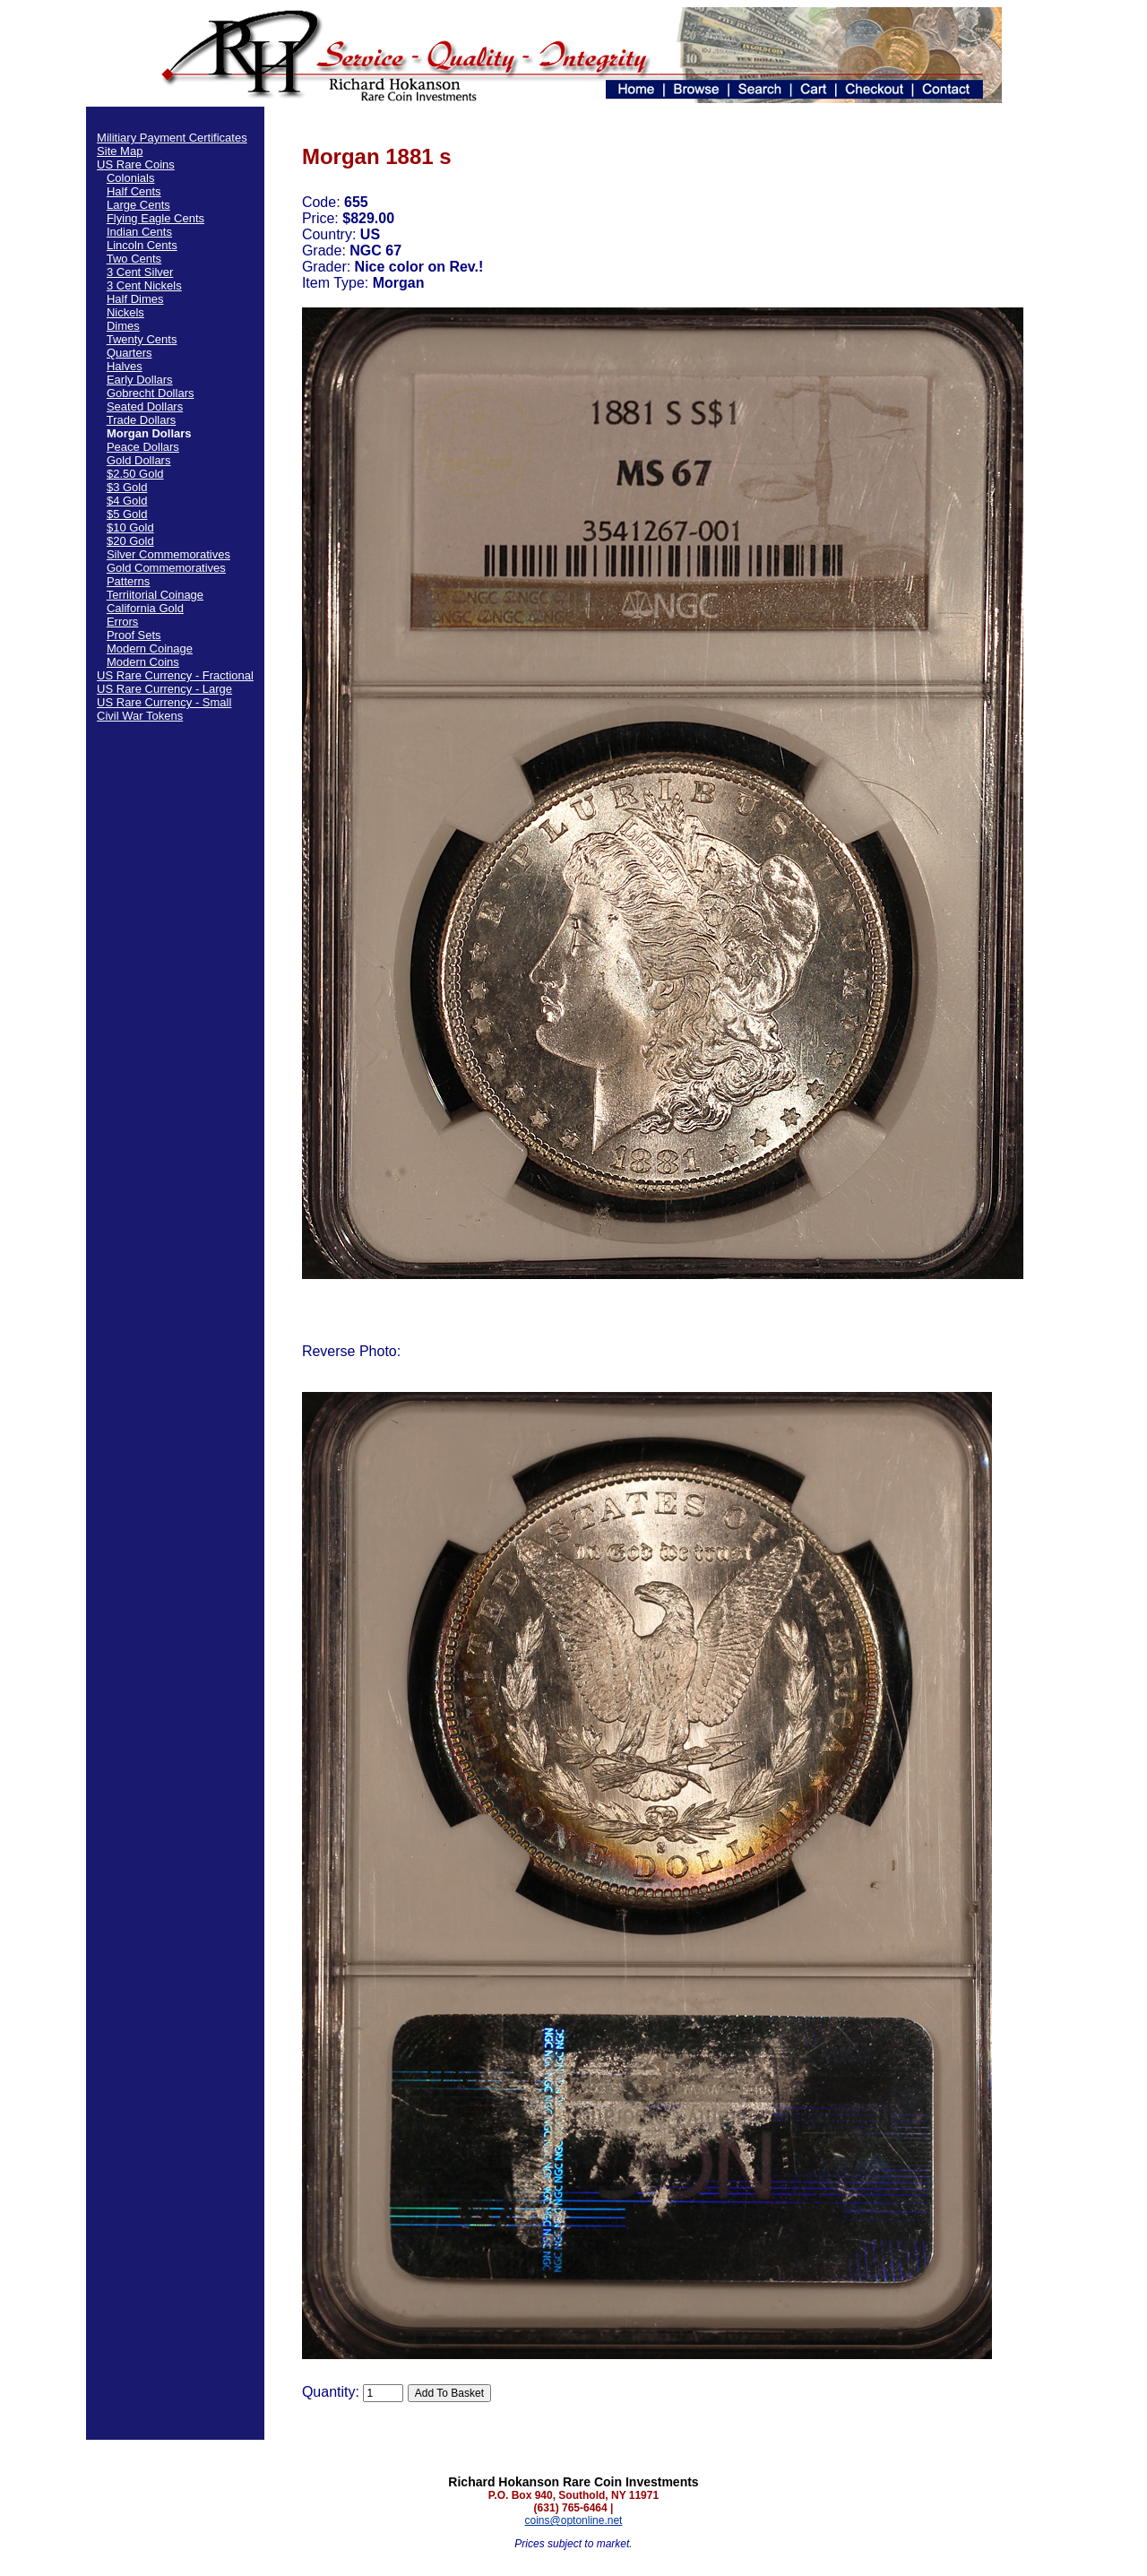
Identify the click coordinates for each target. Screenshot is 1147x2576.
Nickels (125, 312)
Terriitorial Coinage (155, 594)
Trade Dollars (142, 420)
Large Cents (138, 205)
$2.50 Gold (135, 473)
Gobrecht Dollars (150, 393)
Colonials (130, 178)
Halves (124, 366)
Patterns (128, 581)
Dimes (123, 326)
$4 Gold (127, 500)
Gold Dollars (139, 460)
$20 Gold (130, 541)
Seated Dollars (145, 406)
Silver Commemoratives (168, 554)
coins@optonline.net (574, 2520)
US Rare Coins (136, 164)
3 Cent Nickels (144, 285)
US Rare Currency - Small (164, 702)
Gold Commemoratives (166, 568)
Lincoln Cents (142, 245)
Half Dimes (135, 299)
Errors (122, 621)
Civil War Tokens (140, 715)
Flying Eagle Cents (155, 218)
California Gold (145, 608)
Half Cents (134, 191)
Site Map (119, 151)
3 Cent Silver (140, 272)
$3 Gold (127, 487)
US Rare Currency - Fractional (175, 675)
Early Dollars (140, 379)
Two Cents (134, 258)
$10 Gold (130, 527)
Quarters (129, 352)
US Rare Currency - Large (164, 689)
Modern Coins (143, 662)
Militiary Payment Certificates (172, 137)
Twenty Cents (142, 339)
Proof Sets (134, 635)
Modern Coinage (150, 648)
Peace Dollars (143, 447)
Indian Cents (139, 231)
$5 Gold (127, 514)
